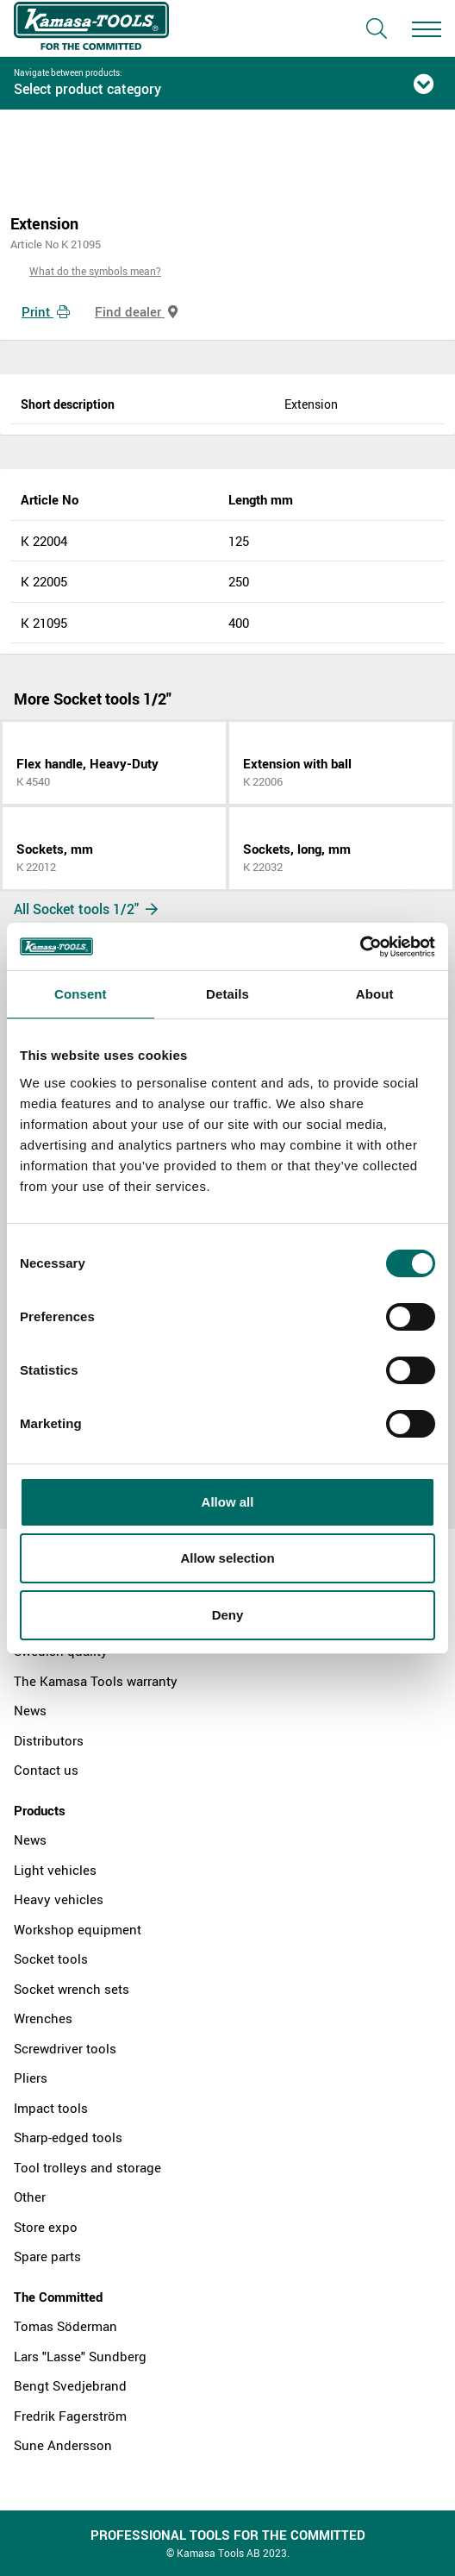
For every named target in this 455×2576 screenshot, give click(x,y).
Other (30, 2196)
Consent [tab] (80, 994)
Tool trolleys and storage (87, 2167)
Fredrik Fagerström (70, 2415)
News (30, 1710)
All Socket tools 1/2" (86, 908)
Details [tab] (227, 994)
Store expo (46, 2226)
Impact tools (51, 2107)
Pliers (30, 2077)
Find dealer (136, 311)
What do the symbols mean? (95, 271)
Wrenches (43, 2018)
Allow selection (227, 1558)
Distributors (49, 1740)
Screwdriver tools (65, 2048)
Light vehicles (55, 1869)
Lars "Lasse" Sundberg (80, 2356)
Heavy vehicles (58, 1899)
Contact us (46, 1769)
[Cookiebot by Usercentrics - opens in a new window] (359, 947)
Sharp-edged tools (68, 2137)
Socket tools (51, 1958)
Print (46, 311)
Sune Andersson (63, 2445)
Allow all (228, 1502)
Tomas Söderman (65, 2326)
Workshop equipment (77, 1929)
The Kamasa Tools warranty (96, 1680)
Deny (228, 1615)
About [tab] (375, 994)
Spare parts (47, 2256)
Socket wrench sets (71, 1988)
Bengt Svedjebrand (70, 2385)
